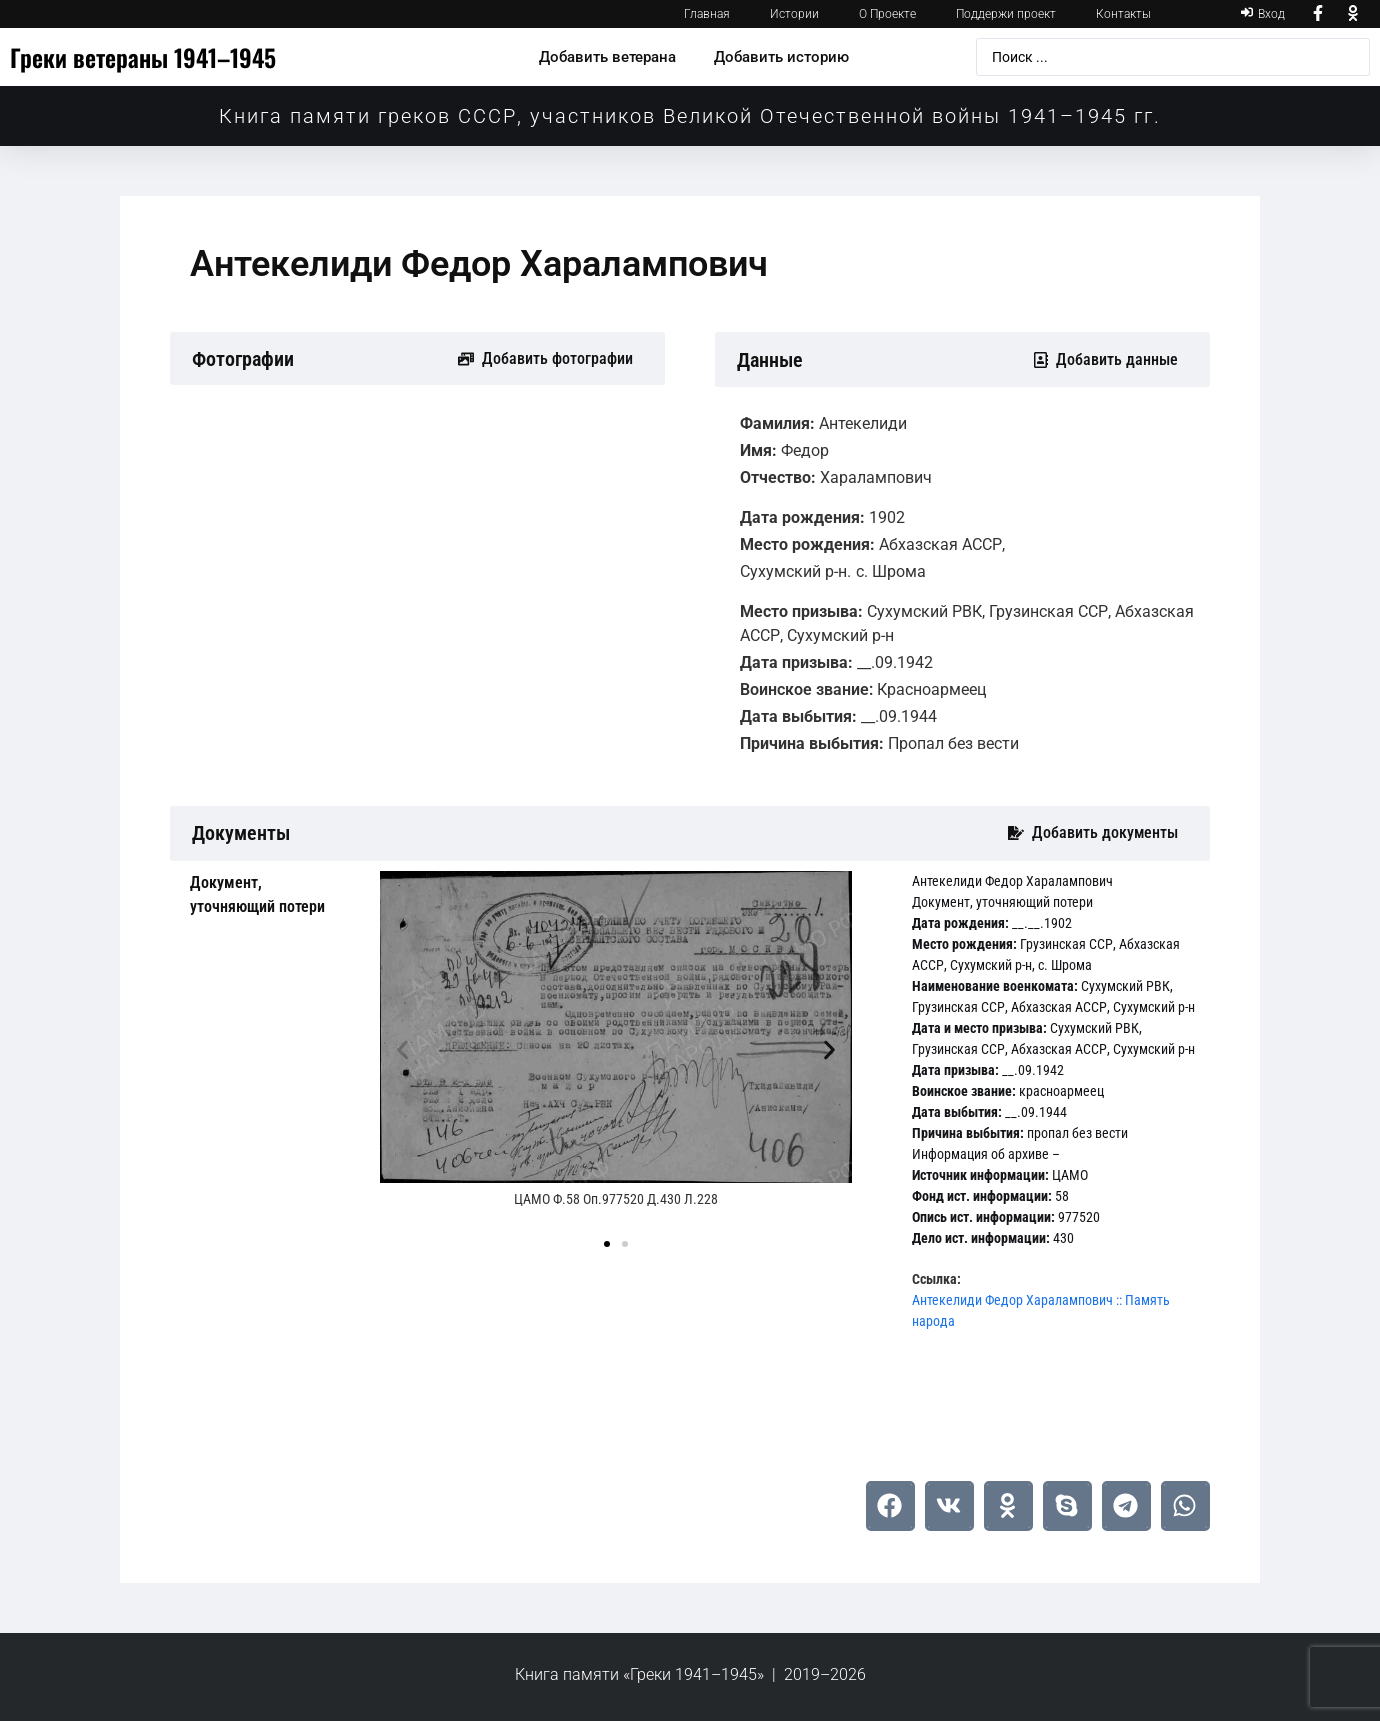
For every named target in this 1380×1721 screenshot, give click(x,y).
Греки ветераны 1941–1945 (143, 57)
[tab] (270, 895)
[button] (402, 1050)
